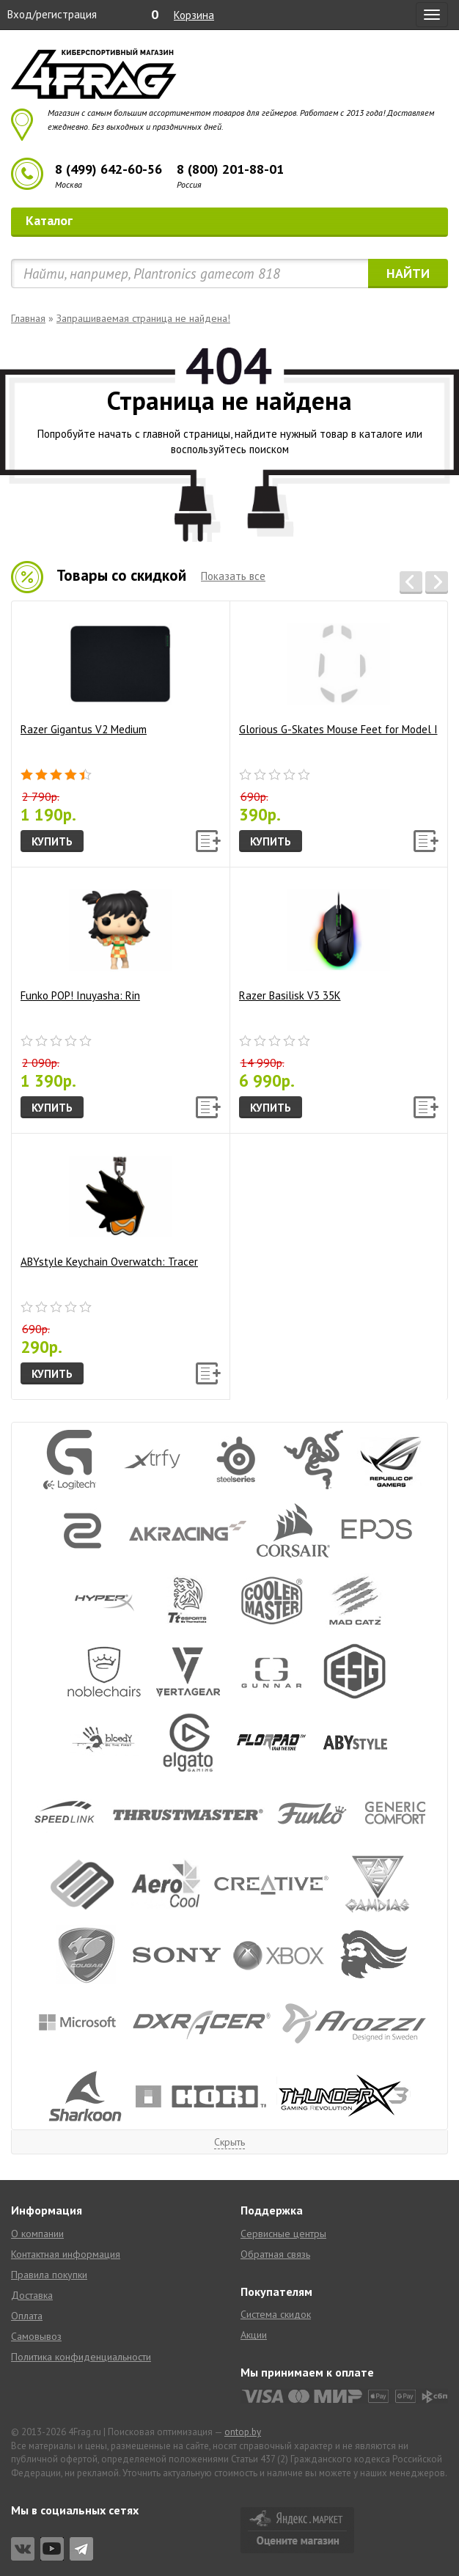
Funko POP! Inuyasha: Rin (96, 940)
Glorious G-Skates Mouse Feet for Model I (338, 674)
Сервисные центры (283, 2233)
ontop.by (242, 2432)
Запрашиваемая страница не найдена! (143, 318)
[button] (411, 582)
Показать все (233, 576)
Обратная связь (275, 2254)
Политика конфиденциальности (81, 2356)
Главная (28, 318)
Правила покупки (49, 2274)
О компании (37, 2233)
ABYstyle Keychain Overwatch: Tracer (109, 1207)
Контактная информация (65, 2254)
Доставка (32, 2295)
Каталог (231, 220)
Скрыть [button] (229, 2141)
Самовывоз (36, 2336)
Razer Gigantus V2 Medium (96, 674)
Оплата (27, 2315)
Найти (408, 273)
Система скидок (275, 2314)
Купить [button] (52, 841)
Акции (253, 2334)
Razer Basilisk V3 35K (314, 940)
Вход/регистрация (52, 14)
